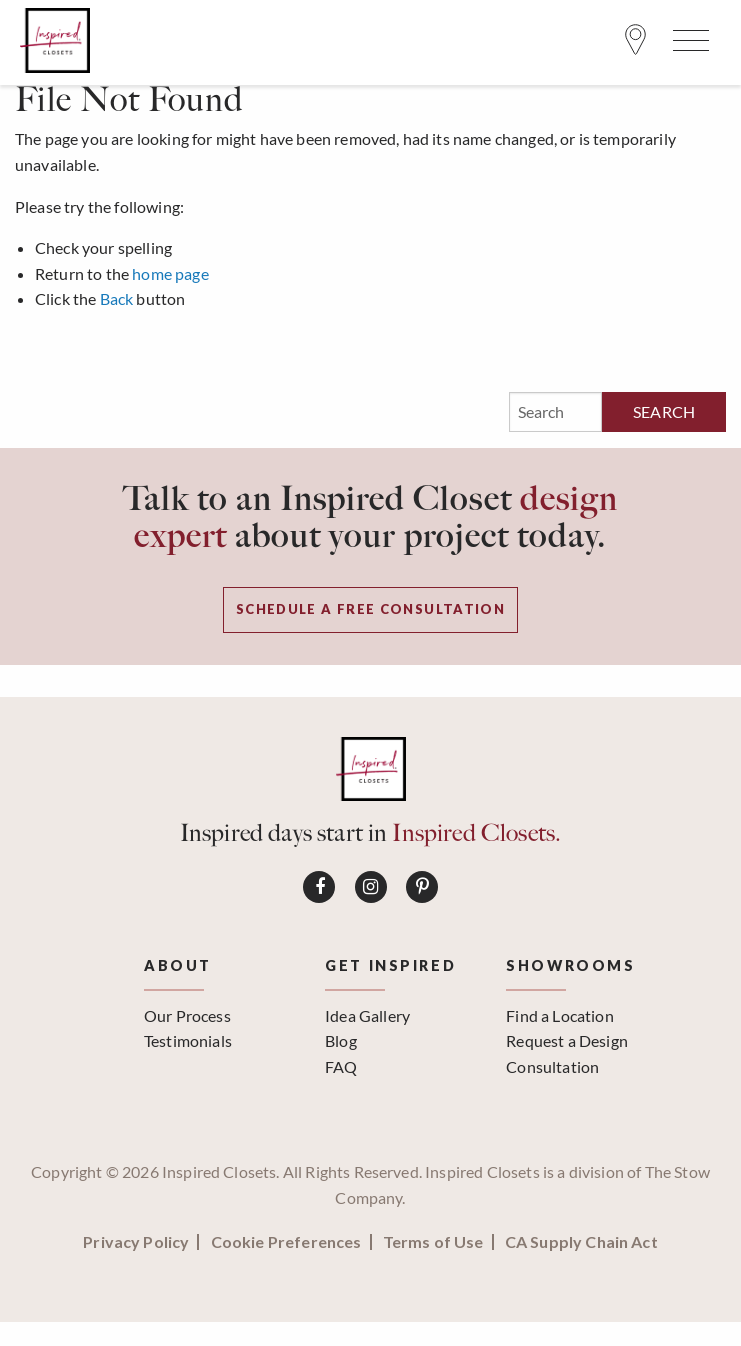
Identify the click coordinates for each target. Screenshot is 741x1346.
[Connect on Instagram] (371, 887)
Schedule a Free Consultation (370, 609)
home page (170, 273)
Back (117, 298)
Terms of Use (433, 1242)
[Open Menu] (688, 45)
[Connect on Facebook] (319, 887)
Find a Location (559, 1015)
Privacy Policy (136, 1242)
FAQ (341, 1066)
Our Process (187, 1015)
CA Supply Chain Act (581, 1242)
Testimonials (188, 1040)
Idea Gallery (367, 1015)
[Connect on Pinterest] (422, 887)
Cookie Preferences (286, 1242)
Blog (341, 1040)
